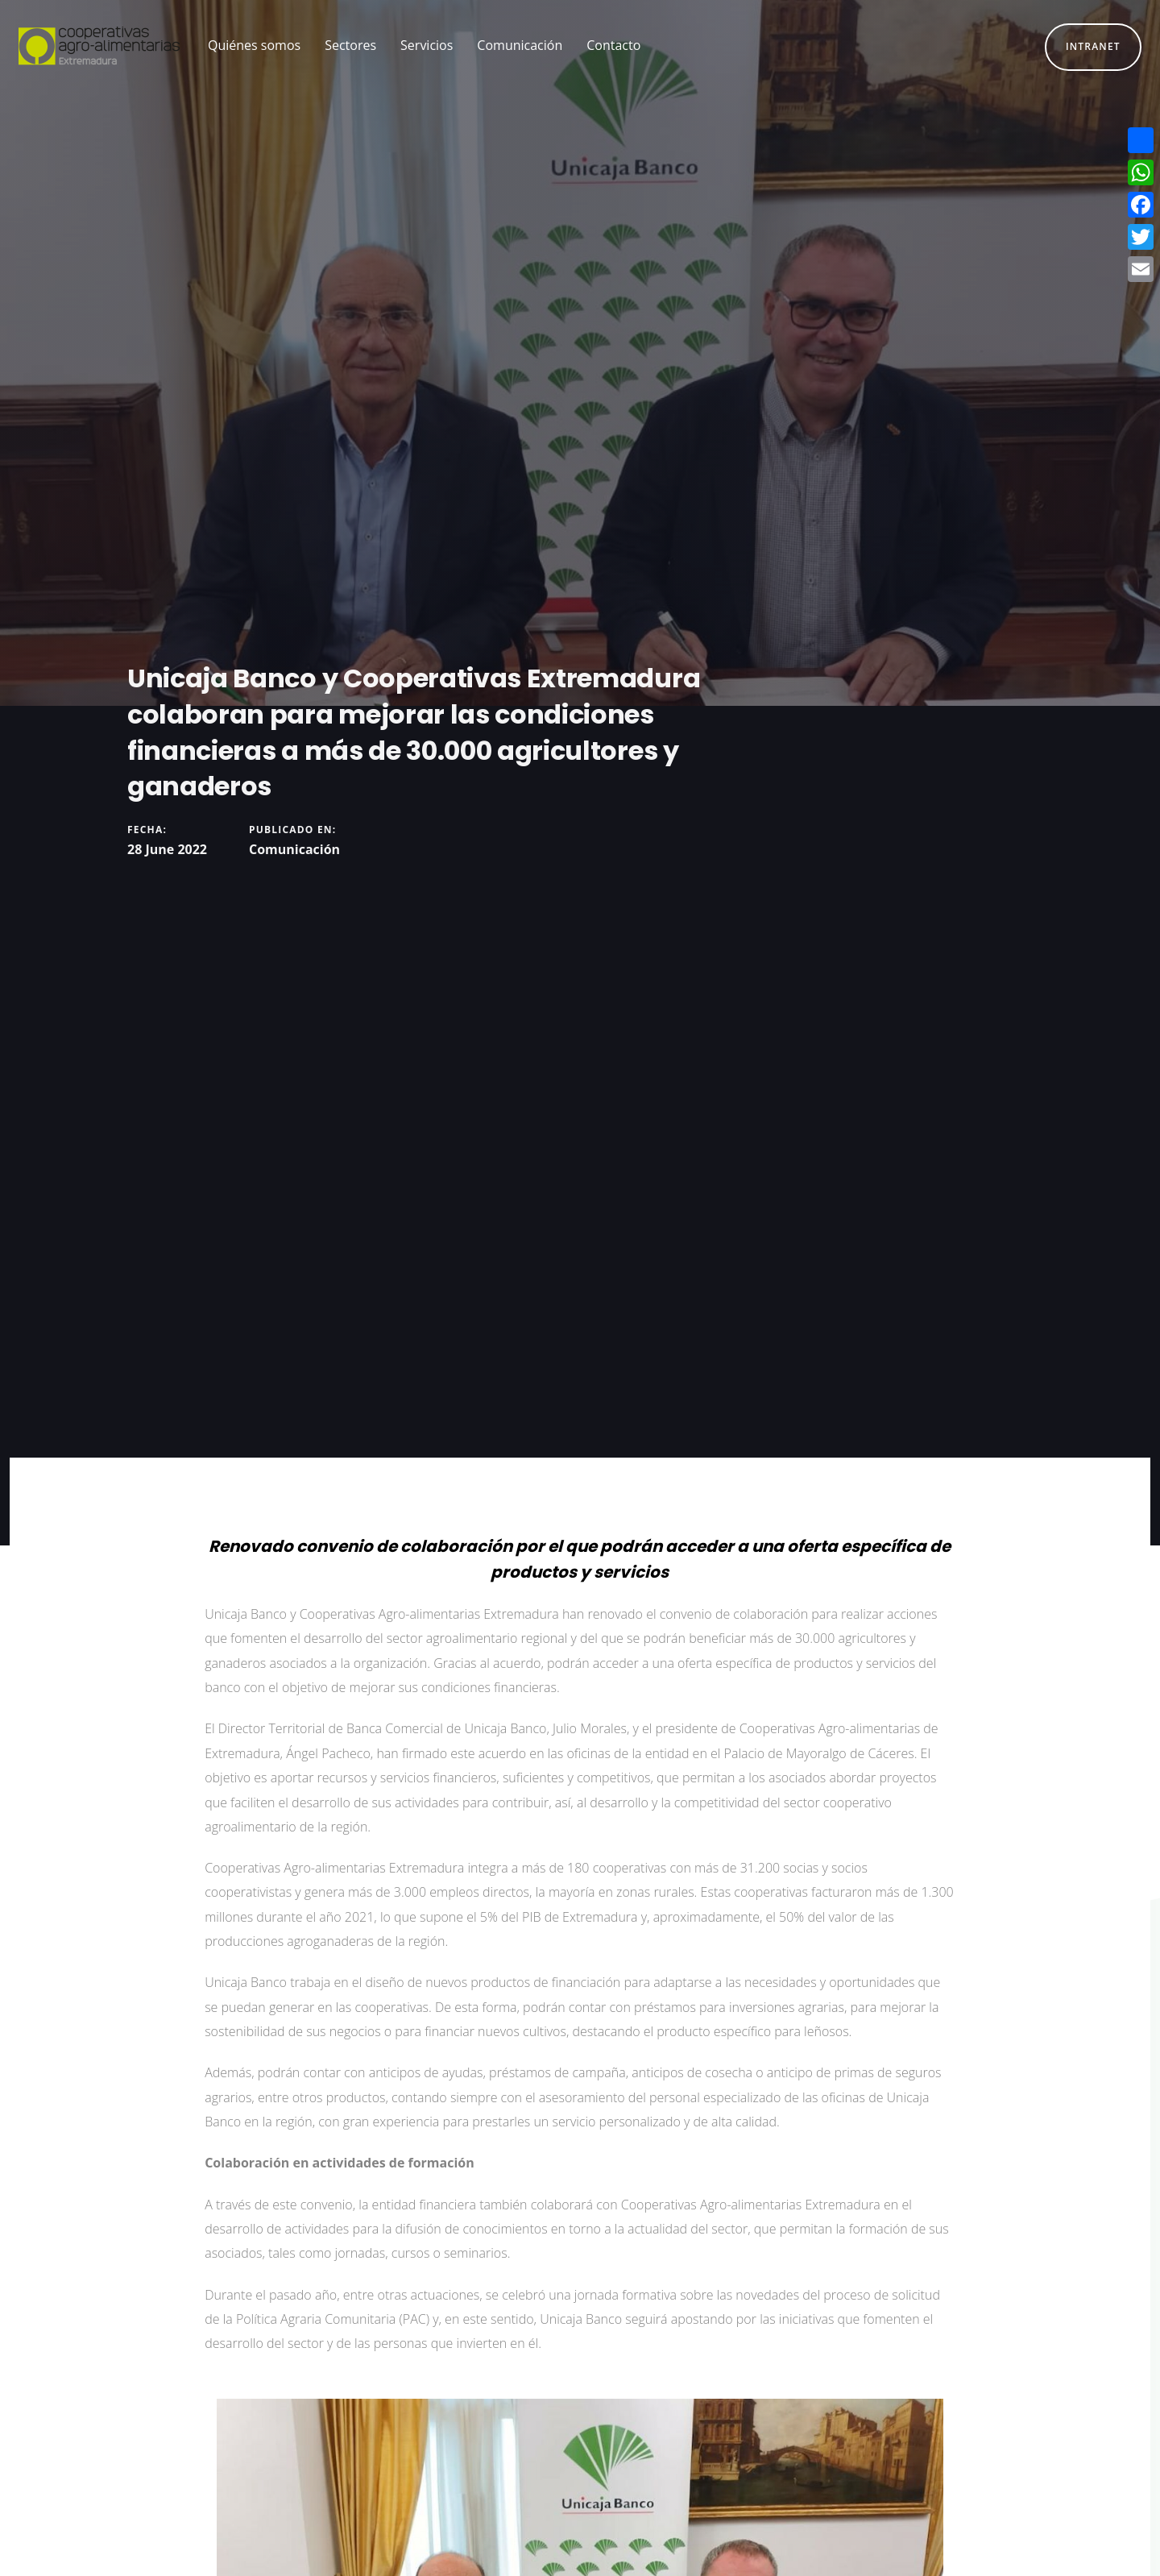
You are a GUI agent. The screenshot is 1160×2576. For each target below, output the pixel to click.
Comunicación (294, 849)
